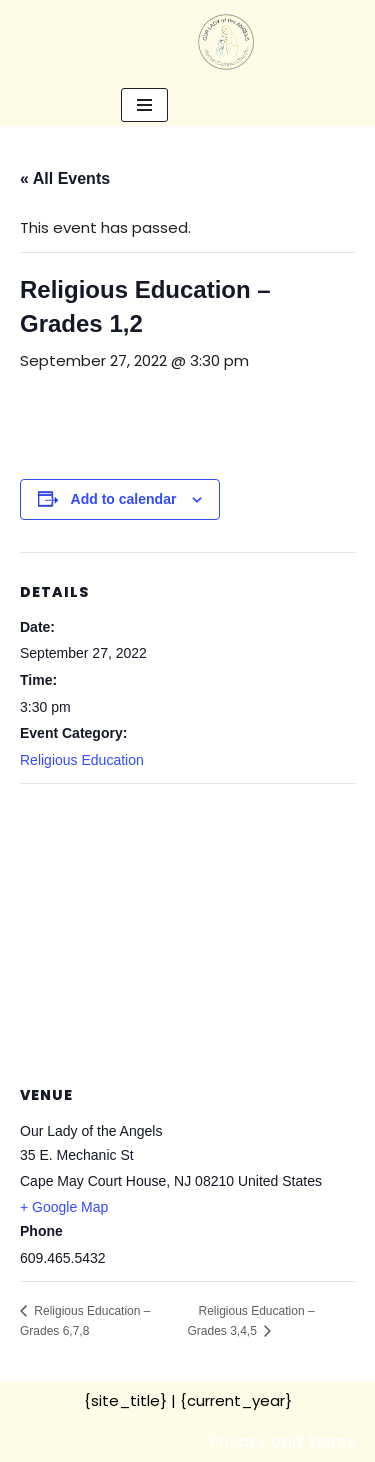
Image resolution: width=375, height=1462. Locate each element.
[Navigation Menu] (144, 105)
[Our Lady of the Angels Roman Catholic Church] (226, 42)
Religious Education (82, 760)
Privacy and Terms (283, 1441)
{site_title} (125, 1400)
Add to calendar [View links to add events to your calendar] (124, 499)
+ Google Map (64, 1207)
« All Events (65, 178)
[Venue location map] (187, 928)
